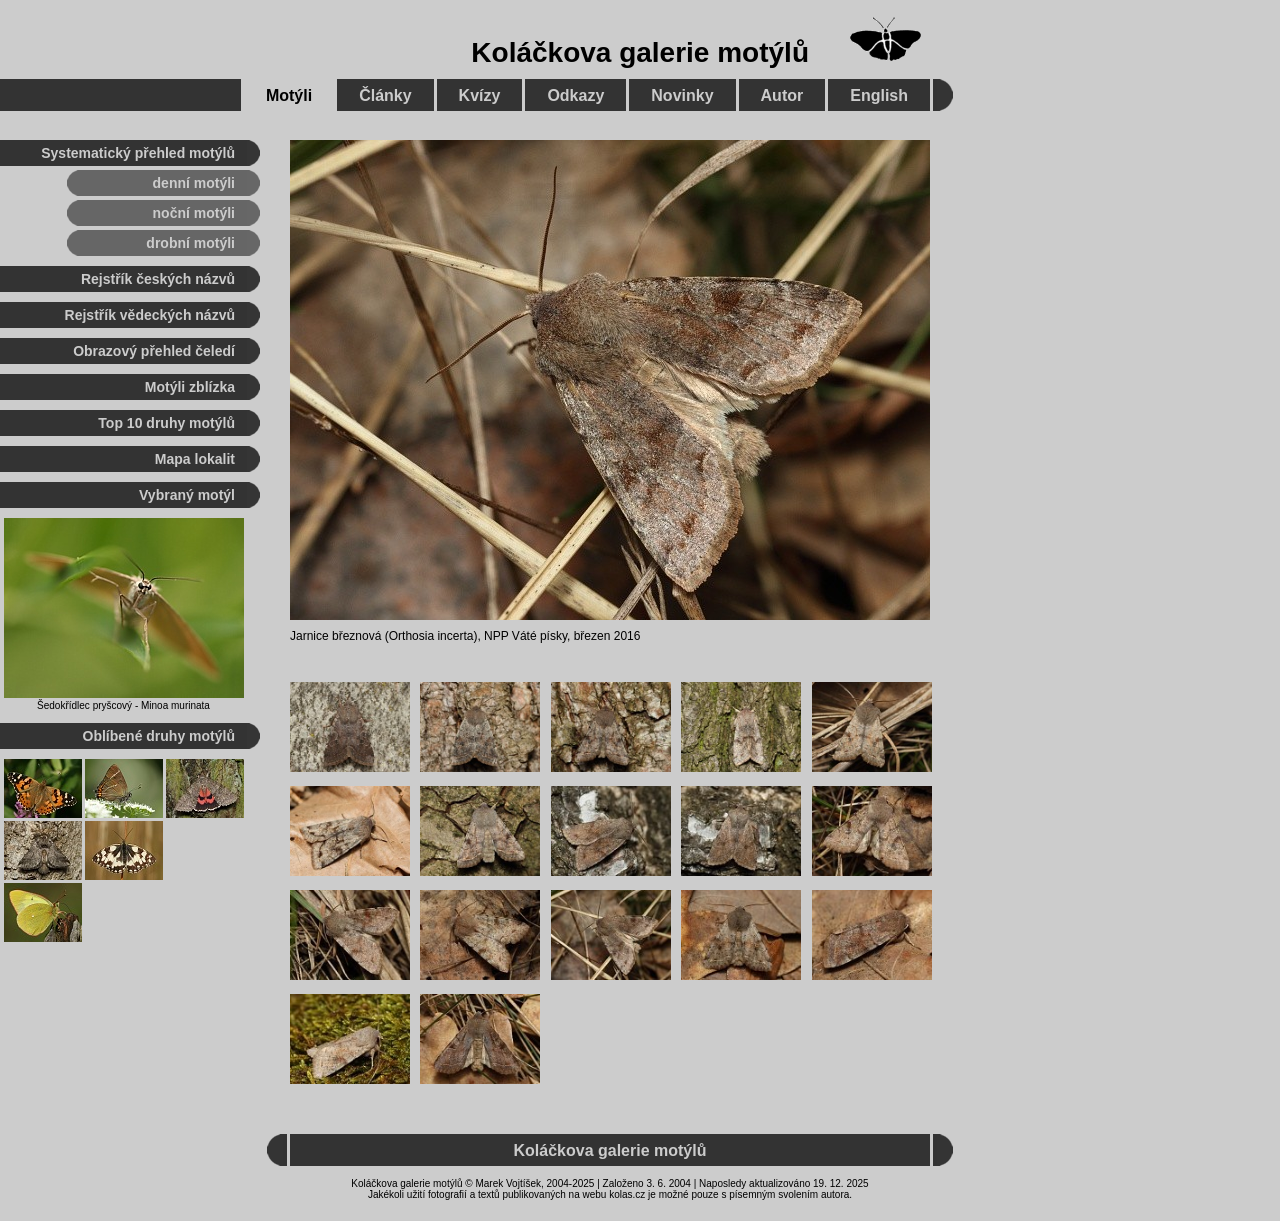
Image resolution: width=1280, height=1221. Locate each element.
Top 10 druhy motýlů (166, 423)
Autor (782, 95)
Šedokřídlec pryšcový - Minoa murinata (123, 705)
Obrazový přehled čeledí (154, 351)
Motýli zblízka (190, 387)
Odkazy (575, 95)
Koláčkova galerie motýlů (640, 52)
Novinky (682, 95)
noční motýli (194, 213)
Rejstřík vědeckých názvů (150, 315)
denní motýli (194, 183)
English (879, 95)
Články (385, 95)
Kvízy (480, 95)
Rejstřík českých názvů (158, 279)
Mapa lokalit (195, 459)
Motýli (289, 95)
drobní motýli (190, 243)
